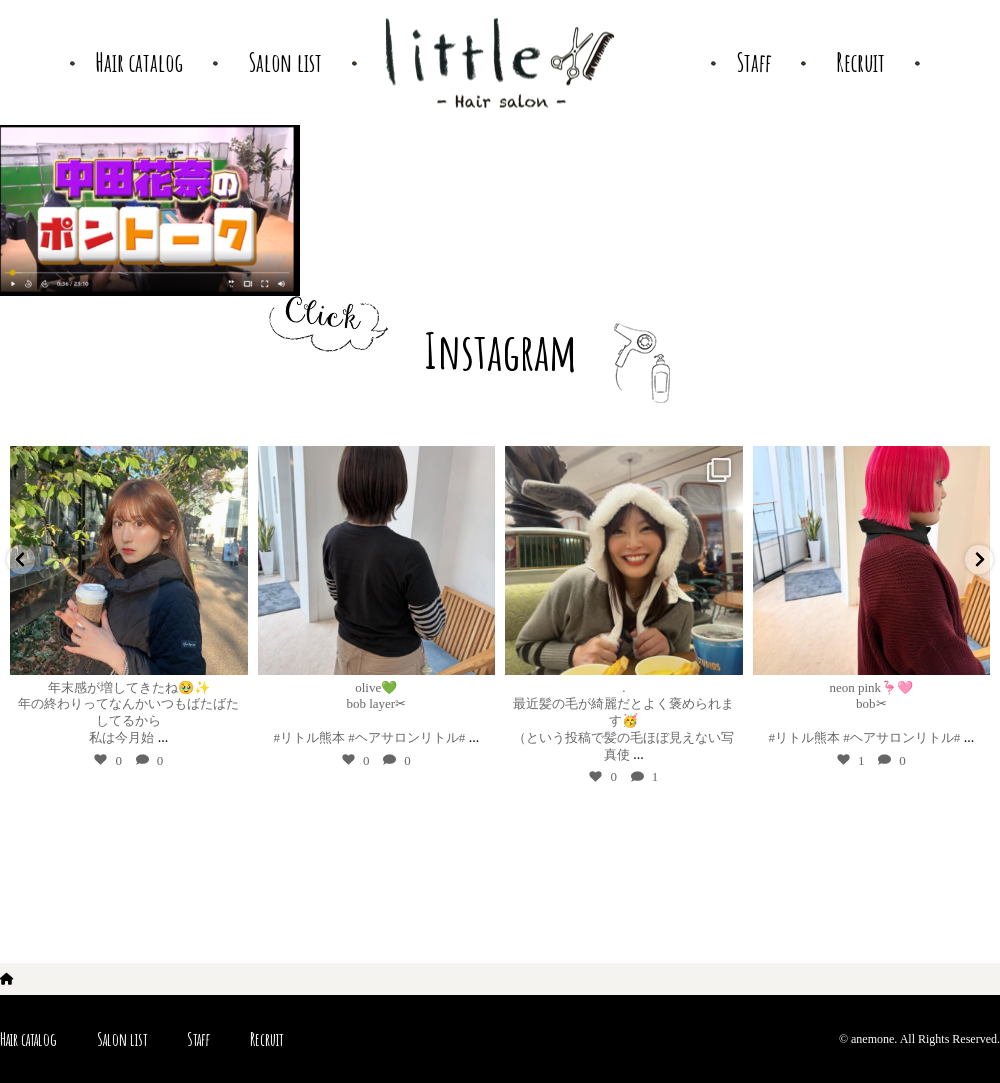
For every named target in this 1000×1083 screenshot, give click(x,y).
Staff (198, 1039)
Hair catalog (28, 1039)
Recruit (266, 1039)
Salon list (122, 1039)
